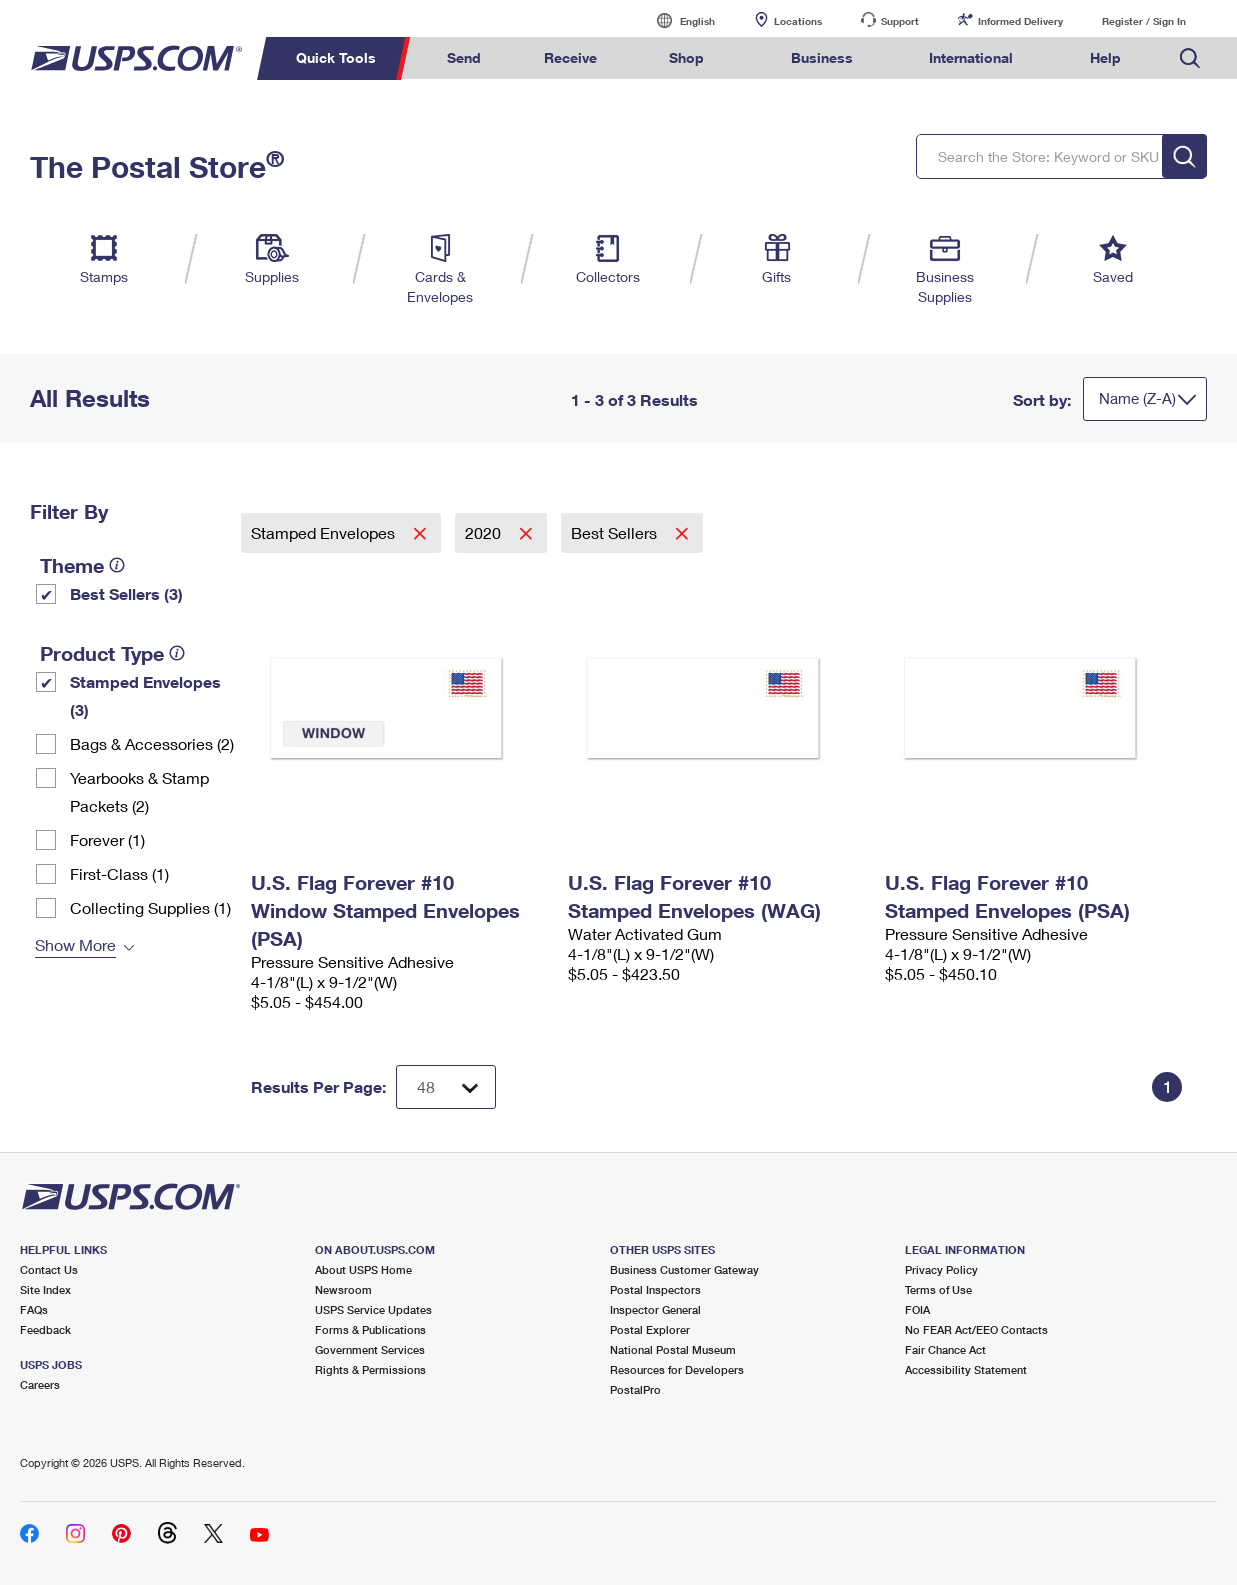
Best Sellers (616, 532)
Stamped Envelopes (325, 532)
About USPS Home (363, 1269)
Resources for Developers (677, 1369)
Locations (798, 21)
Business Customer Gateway (684, 1269)
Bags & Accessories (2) (152, 743)
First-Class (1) (119, 873)
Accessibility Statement (966, 1369)
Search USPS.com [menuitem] (1190, 58)
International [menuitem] (971, 57)
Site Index (45, 1289)
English (677, 20)
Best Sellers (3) (126, 593)
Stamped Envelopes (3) (145, 695)
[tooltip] (117, 565)
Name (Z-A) (1137, 398)
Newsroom (343, 1289)
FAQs (34, 1309)
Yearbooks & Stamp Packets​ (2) (139, 791)
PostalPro (635, 1389)
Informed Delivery (1020, 21)
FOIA (917, 1309)
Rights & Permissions (370, 1369)
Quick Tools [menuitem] (336, 57)
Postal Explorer (650, 1329)
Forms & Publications (370, 1329)
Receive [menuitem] (570, 57)
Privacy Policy (941, 1269)
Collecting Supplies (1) (150, 907)
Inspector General (655, 1309)
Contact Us (49, 1269)
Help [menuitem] (1105, 57)
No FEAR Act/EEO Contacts (976, 1329)
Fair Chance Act (945, 1349)
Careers (40, 1384)
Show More (75, 944)
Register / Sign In (1144, 21)
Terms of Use (938, 1289)
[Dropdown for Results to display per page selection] (446, 1087)
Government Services (370, 1349)
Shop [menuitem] (686, 57)
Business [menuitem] (822, 57)
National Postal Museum (673, 1349)
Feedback (45, 1329)
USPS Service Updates (373, 1309)
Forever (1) (107, 839)
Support (900, 21)
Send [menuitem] (464, 57)
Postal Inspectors (655, 1289)
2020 (485, 532)
